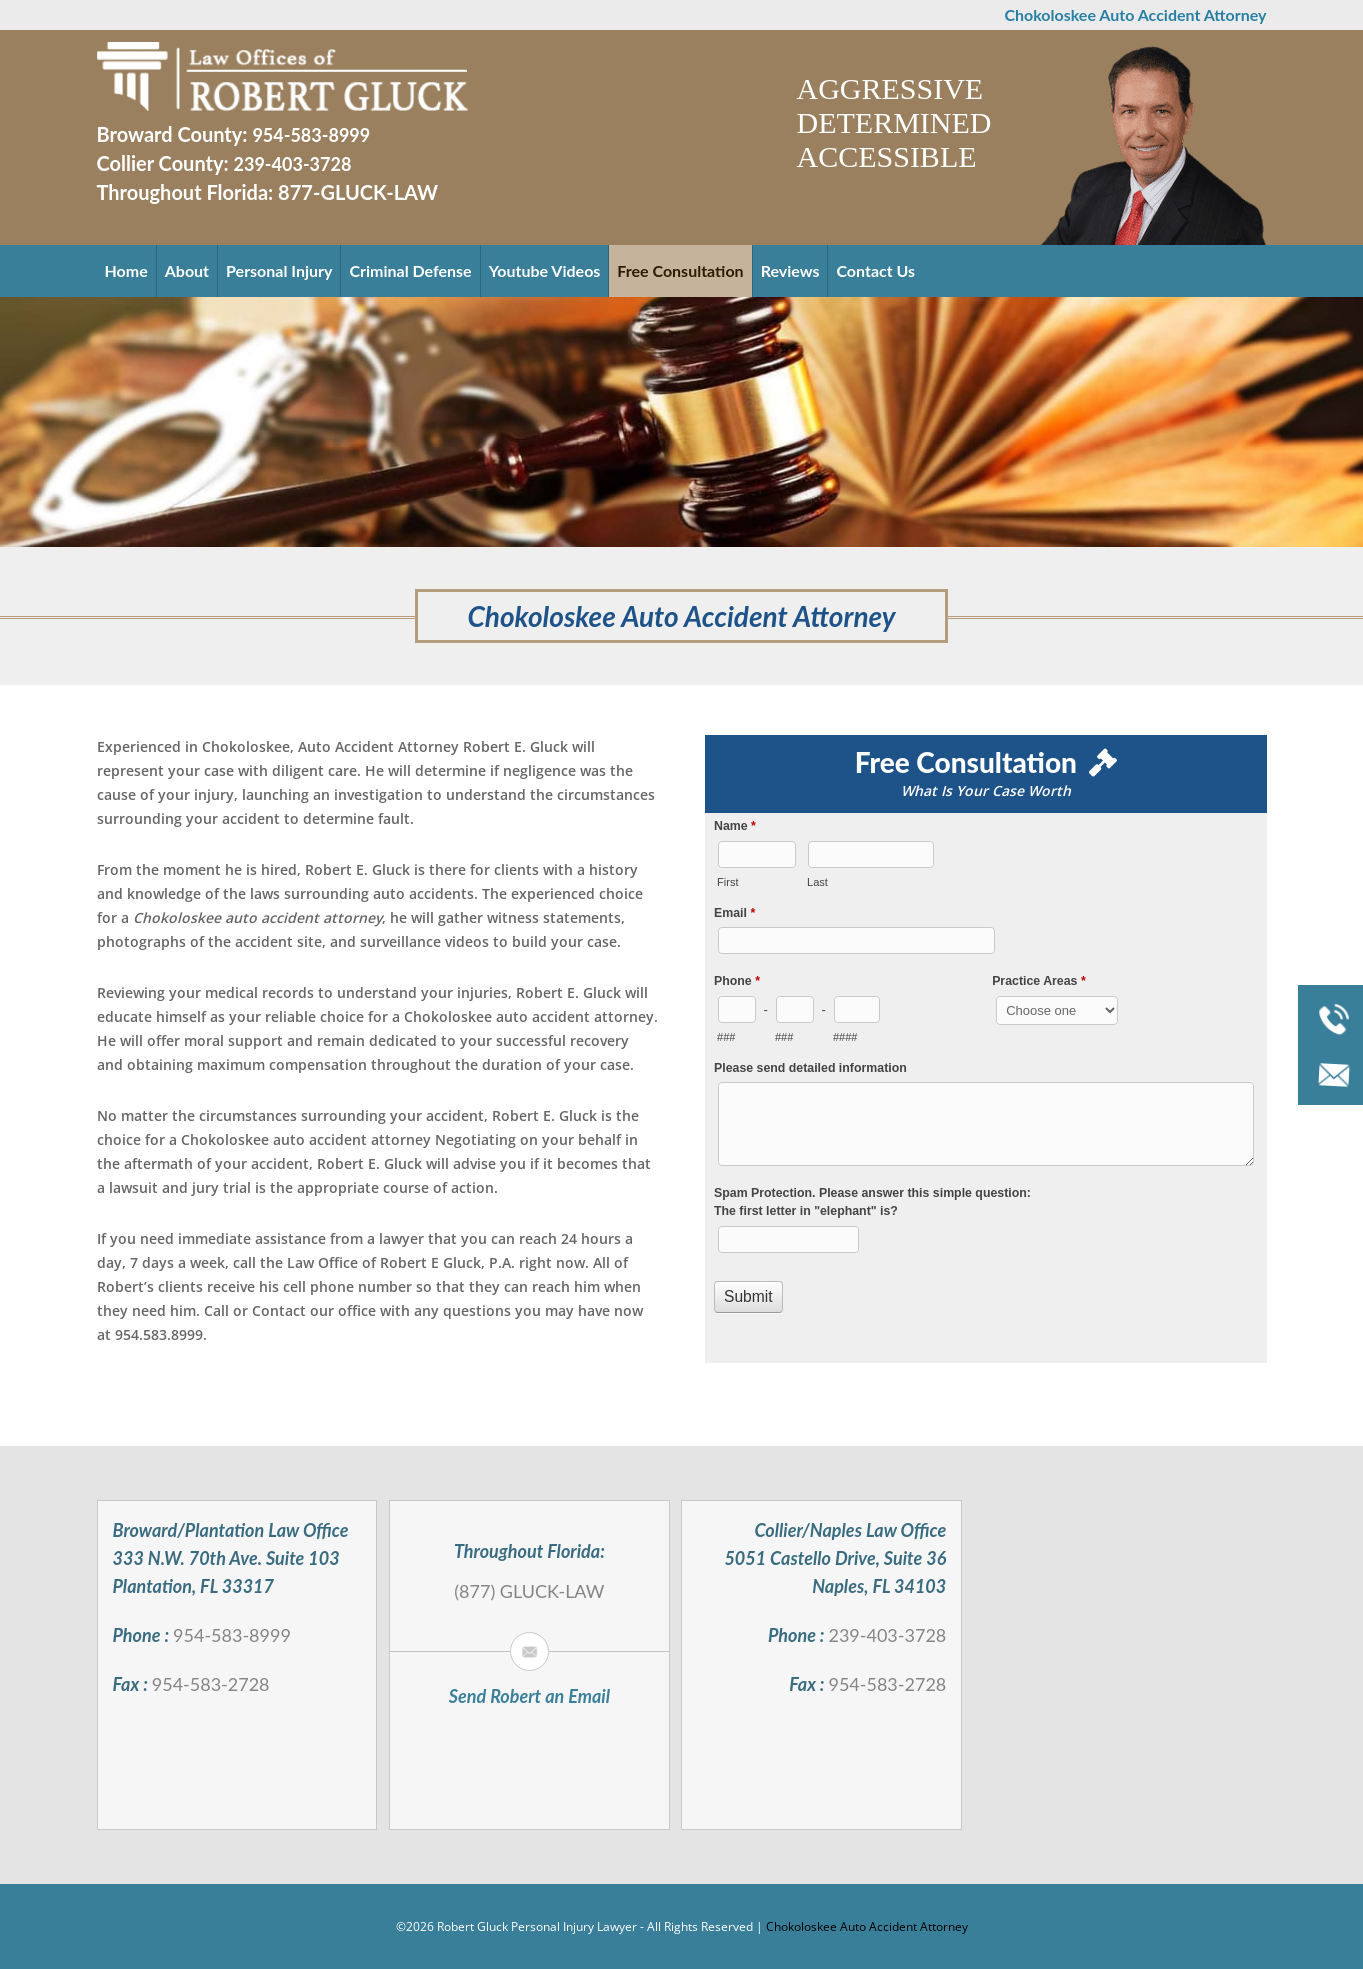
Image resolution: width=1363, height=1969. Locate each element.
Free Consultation (680, 270)
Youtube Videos (545, 270)
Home (126, 270)
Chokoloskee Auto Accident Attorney (867, 1926)
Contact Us (875, 270)
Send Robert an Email (529, 1696)
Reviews (790, 270)
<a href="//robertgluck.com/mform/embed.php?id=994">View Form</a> (986, 1086)
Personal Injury (279, 270)
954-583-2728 (211, 1684)
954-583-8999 (311, 135)
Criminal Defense (410, 270)
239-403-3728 (293, 164)
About (187, 270)
